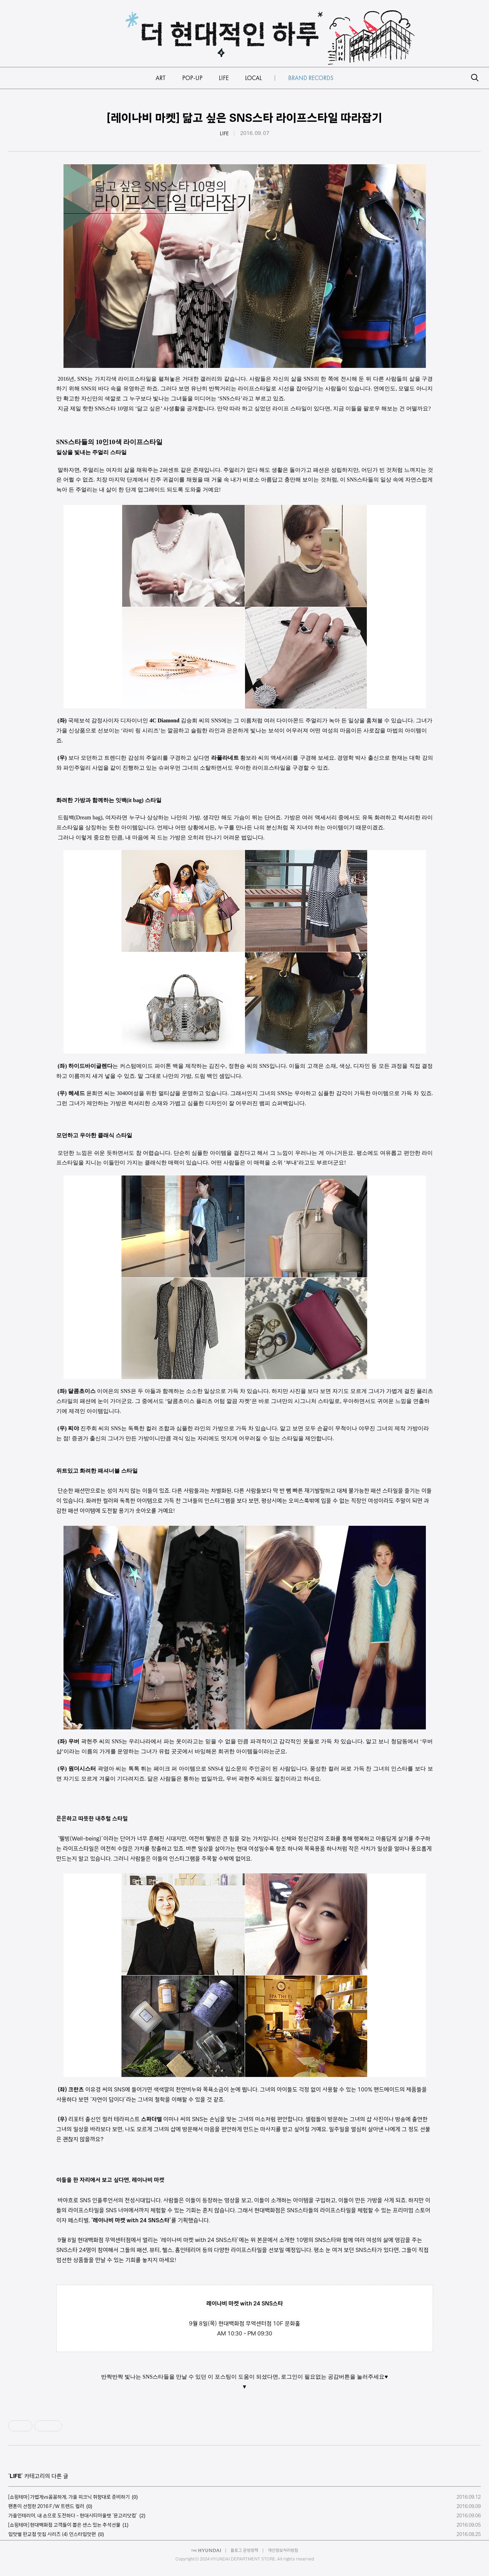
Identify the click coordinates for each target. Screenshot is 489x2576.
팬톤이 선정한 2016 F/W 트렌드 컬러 (46, 2506)
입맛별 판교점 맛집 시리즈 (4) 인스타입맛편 (52, 2534)
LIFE (224, 133)
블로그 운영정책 (244, 2550)
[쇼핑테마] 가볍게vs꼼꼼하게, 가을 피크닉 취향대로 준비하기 (69, 2497)
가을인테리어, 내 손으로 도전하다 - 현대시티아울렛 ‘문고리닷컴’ (72, 2515)
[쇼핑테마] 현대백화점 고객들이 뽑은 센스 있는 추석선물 (64, 2525)
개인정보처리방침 (283, 2550)
